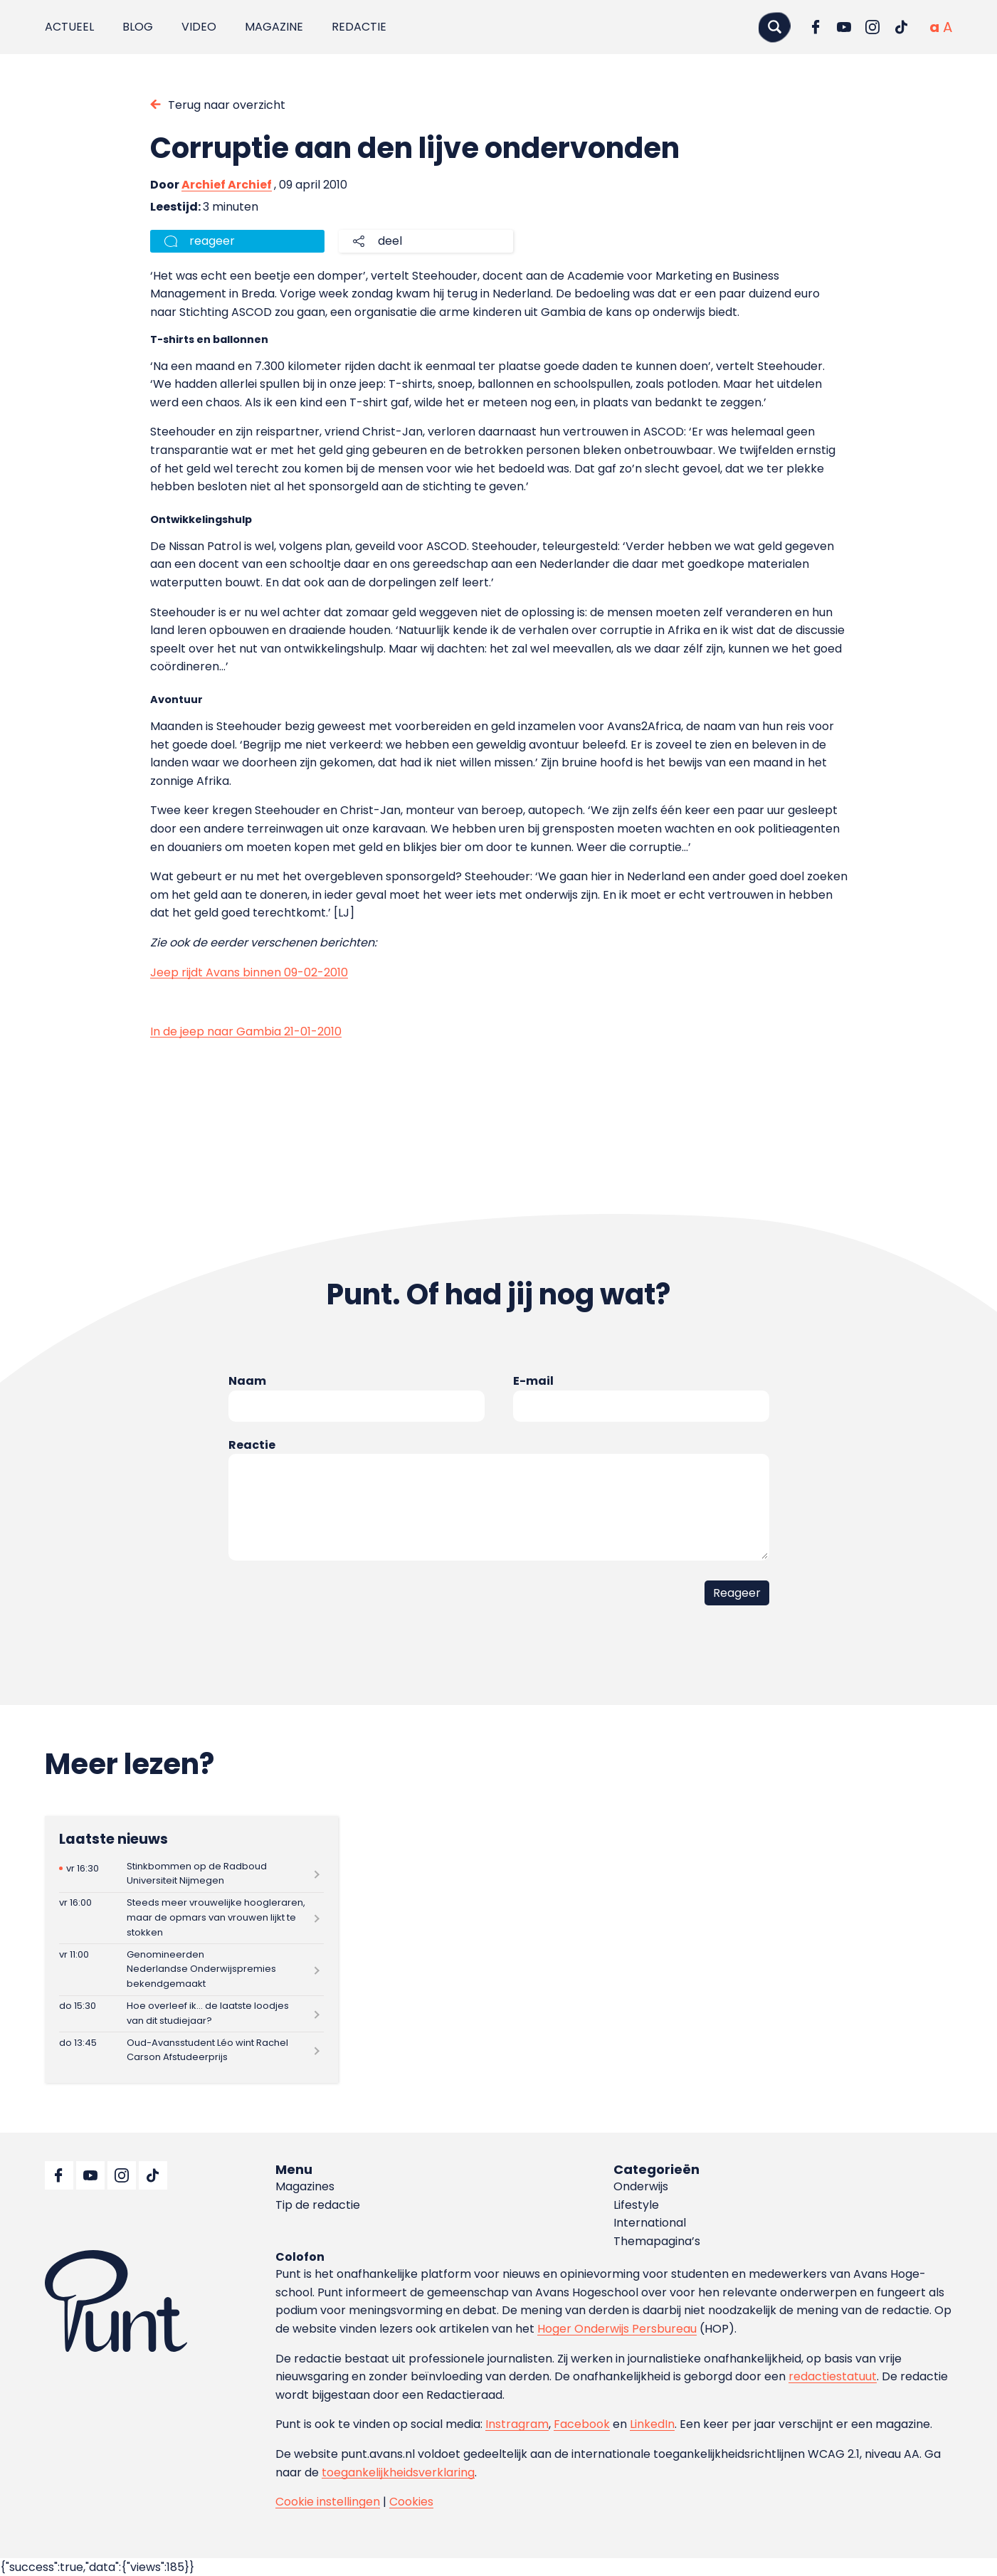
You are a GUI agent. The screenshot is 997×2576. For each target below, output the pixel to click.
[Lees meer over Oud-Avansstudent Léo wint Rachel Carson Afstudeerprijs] (191, 2050)
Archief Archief (226, 184)
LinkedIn (652, 2424)
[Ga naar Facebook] (815, 27)
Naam (247, 1381)
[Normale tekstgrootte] (934, 27)
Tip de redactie (317, 2205)
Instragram (517, 2424)
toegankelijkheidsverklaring (398, 2472)
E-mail (533, 1381)
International (649, 2223)
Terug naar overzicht (226, 105)
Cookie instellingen (327, 2501)
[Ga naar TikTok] (901, 27)
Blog (137, 27)
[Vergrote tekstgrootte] (947, 27)
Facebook (582, 2424)
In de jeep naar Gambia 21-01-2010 (246, 1031)
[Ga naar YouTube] (844, 27)
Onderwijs (640, 2186)
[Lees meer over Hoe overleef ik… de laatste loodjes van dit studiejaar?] (191, 2014)
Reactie (251, 1445)
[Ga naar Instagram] (872, 27)
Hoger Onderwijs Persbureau (617, 2329)
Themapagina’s (656, 2241)
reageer (212, 241)
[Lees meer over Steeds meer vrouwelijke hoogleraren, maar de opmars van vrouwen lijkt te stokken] (191, 1918)
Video (198, 27)
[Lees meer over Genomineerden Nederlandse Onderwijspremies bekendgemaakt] (191, 1969)
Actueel (69, 27)
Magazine (274, 27)
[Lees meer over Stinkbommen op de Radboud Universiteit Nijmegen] (191, 1874)
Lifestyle (636, 2205)
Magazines (304, 2186)
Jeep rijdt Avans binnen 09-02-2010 (249, 972)
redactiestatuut (832, 2376)
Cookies (411, 2501)
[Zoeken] (774, 27)
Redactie (359, 27)
